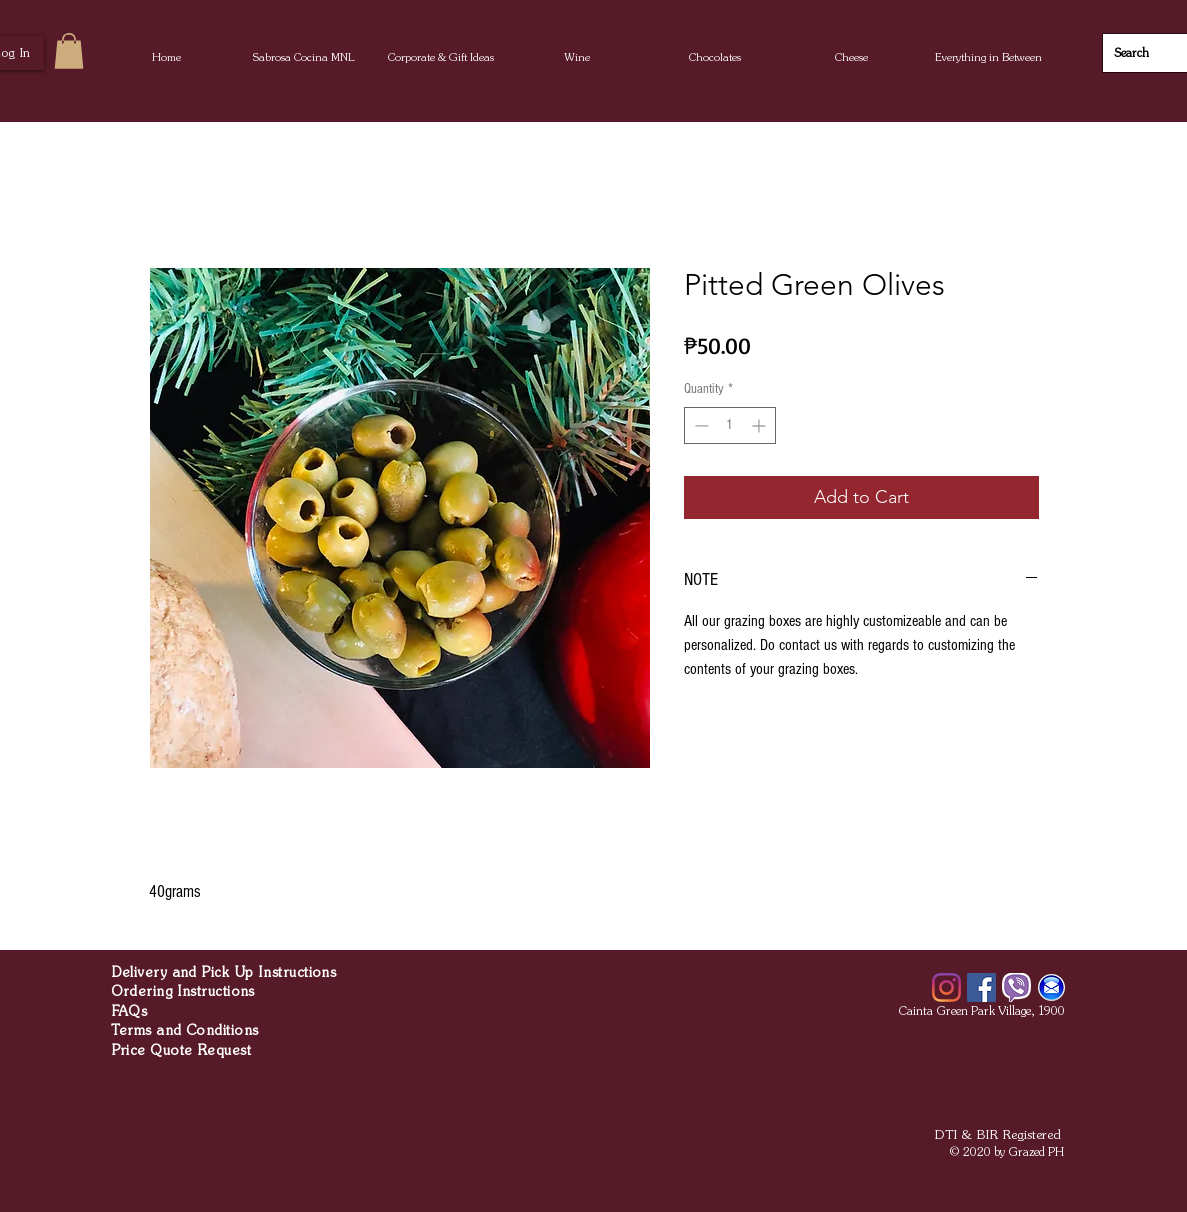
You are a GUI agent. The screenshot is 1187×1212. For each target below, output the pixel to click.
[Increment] (760, 425)
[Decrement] (699, 425)
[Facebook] (981, 987)
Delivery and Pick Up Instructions (224, 972)
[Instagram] (946, 987)
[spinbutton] (730, 425)
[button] (577, 57)
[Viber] (1016, 987)
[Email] (1051, 987)
